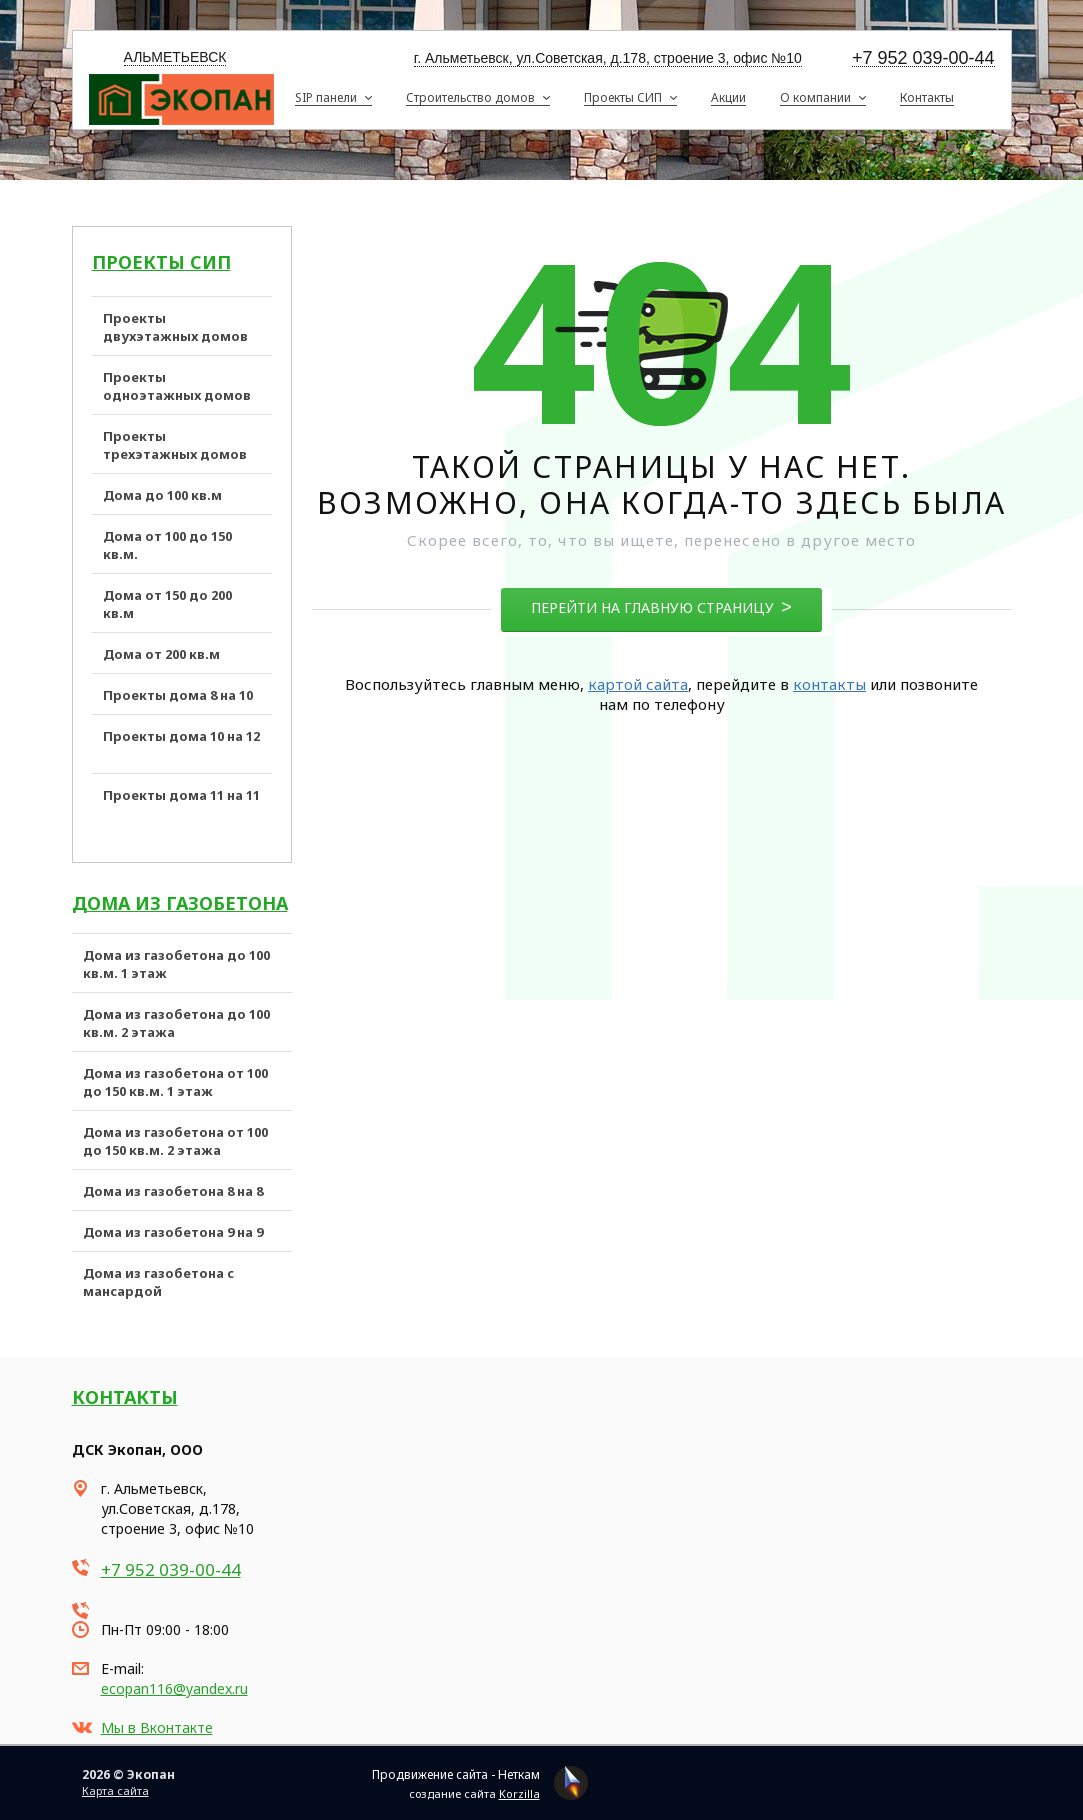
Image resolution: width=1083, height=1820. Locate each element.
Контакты (125, 1397)
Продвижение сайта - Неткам (456, 1774)
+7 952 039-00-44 (923, 58)
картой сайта (638, 684)
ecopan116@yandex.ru (174, 1688)
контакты (829, 684)
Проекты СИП (161, 262)
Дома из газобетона (180, 903)
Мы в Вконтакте (157, 1727)
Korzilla (519, 1793)
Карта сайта (115, 1790)
